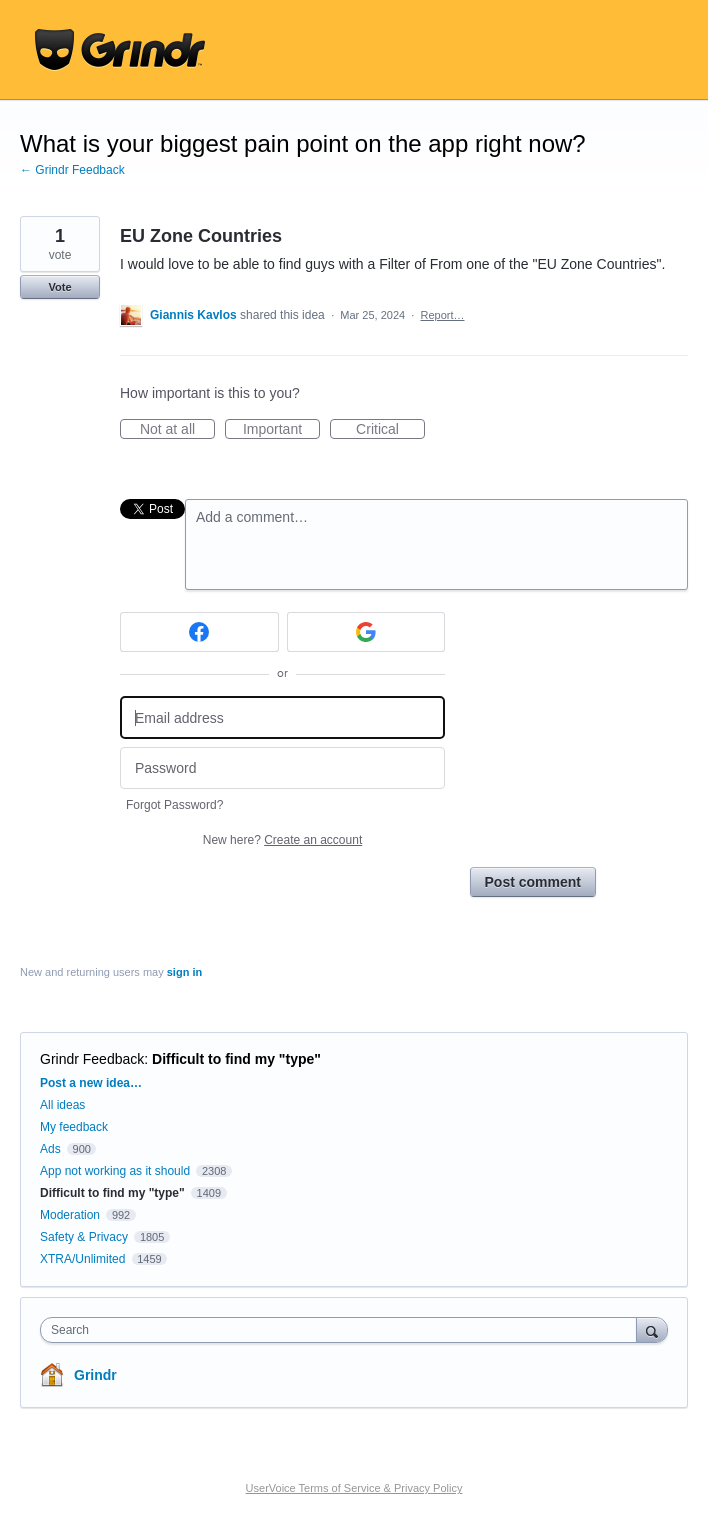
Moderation (71, 1215)
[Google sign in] (366, 632)
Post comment (533, 882)
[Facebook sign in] (199, 632)
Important (281, 430)
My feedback (74, 1127)
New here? (282, 840)
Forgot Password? (174, 805)
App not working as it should (115, 1171)
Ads (50, 1149)
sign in (184, 972)
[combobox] (343, 1330)
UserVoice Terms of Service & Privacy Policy (354, 1488)
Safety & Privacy (85, 1237)
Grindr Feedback (92, 1059)
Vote (59, 287)
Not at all (177, 430)
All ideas (62, 1105)
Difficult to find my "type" (236, 1059)
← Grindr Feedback (72, 170)
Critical (390, 430)
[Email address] (282, 717)
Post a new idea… (91, 1083)
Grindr (95, 1375)
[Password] (282, 768)
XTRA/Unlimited (82, 1259)
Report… (442, 315)
